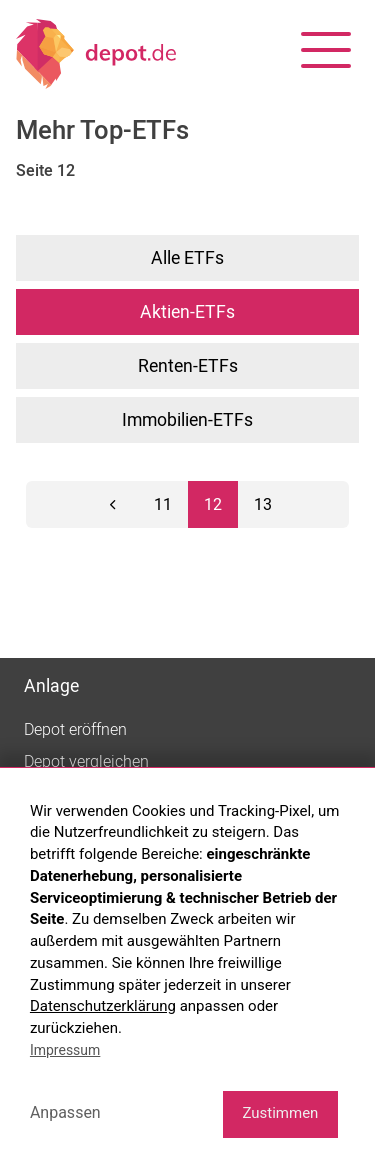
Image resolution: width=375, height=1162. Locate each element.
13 (263, 505)
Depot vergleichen (86, 762)
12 (213, 505)
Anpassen (65, 1112)
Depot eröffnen (75, 730)
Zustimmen (280, 1113)
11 (163, 505)
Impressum (65, 1050)
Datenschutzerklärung (103, 1006)
